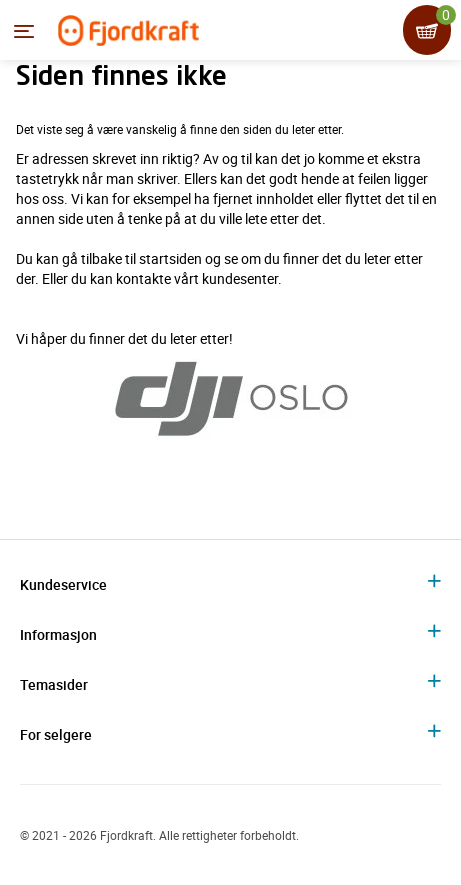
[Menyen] (24, 31)
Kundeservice (63, 584)
